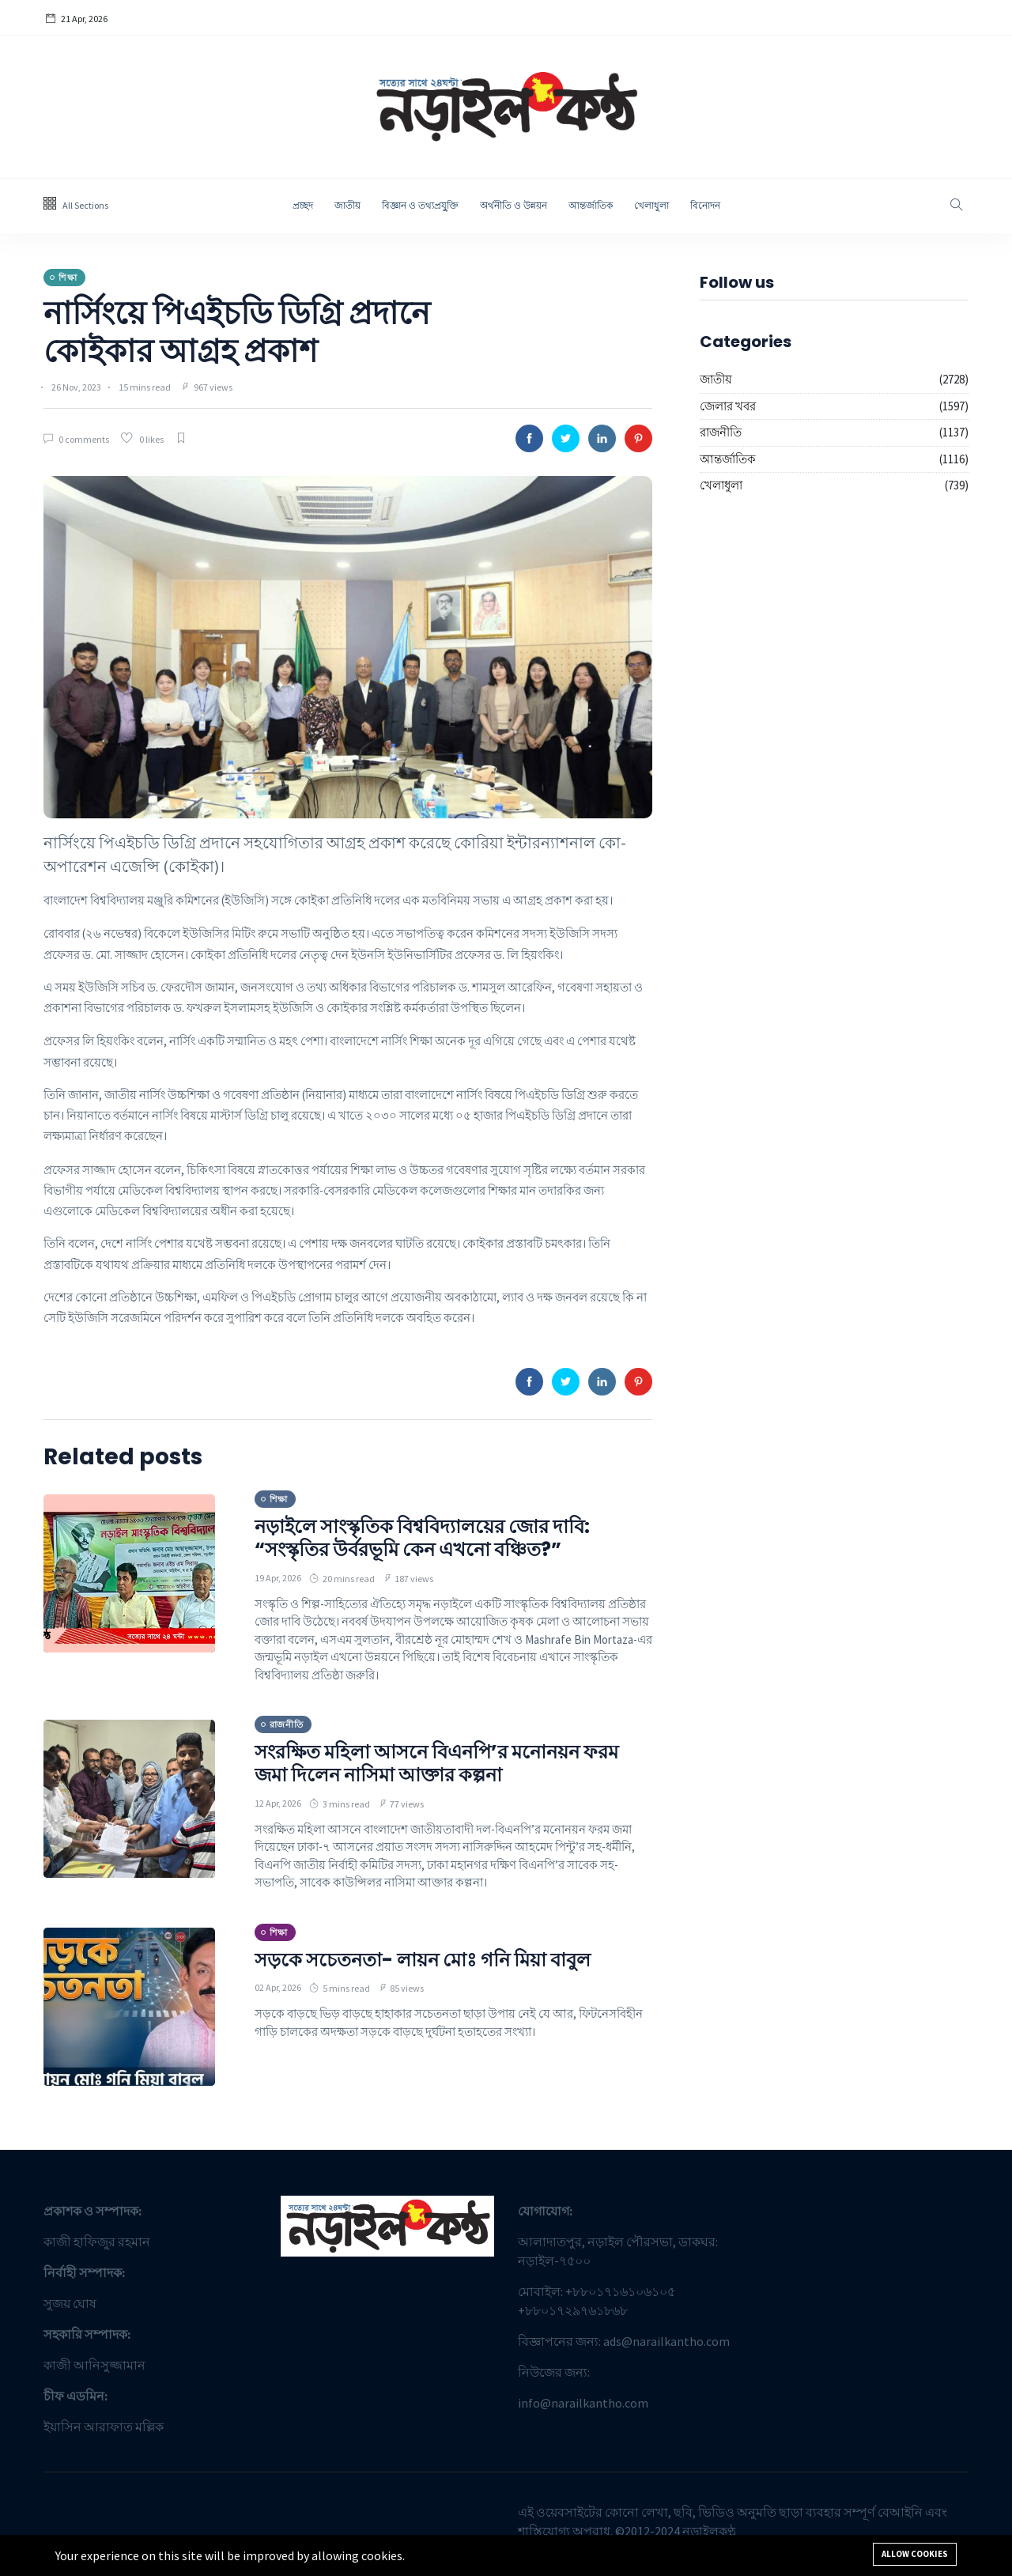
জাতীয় (347, 205)
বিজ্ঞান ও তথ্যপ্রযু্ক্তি (420, 205)
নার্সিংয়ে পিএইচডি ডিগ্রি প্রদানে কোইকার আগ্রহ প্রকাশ (236, 332)
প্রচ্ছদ (303, 205)
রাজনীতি (721, 432)
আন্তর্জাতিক (590, 205)
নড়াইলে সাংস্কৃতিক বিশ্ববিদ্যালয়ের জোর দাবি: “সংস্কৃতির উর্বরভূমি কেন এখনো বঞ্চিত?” (422, 1537)
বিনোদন (705, 205)
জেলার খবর (728, 406)
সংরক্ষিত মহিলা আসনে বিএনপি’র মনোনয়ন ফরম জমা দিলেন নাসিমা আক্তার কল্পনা (436, 1763)
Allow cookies (915, 2553)
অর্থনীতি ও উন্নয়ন (513, 205)
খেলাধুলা (651, 205)
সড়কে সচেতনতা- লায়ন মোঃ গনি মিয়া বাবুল (423, 1960)
